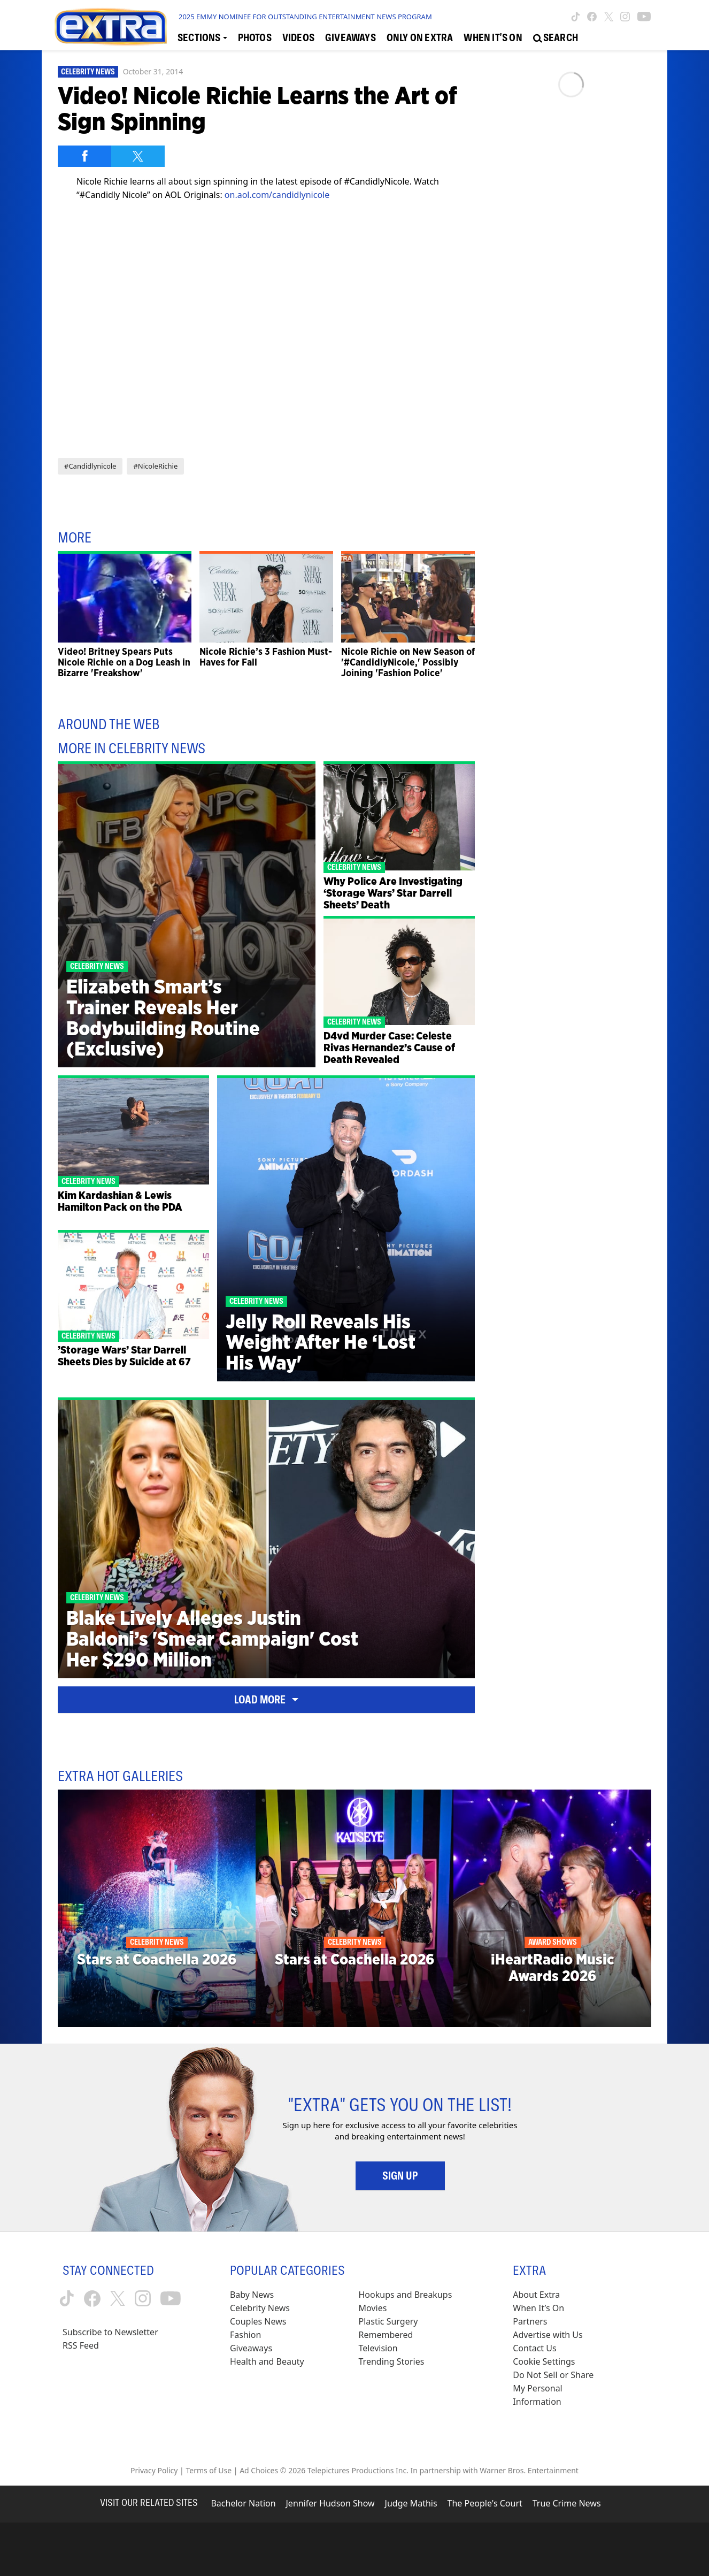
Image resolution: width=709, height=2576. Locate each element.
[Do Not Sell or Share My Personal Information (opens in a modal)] (560, 2388)
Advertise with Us (547, 2335)
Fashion (245, 2335)
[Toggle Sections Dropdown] (202, 38)
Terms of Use (209, 2470)
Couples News (258, 2321)
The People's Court (485, 2503)
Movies (373, 2308)
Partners (530, 2321)
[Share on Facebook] (84, 156)
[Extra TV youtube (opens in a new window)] (644, 16)
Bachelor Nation (243, 2503)
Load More (266, 1699)
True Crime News (567, 2503)
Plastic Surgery (388, 2321)
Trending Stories (392, 2361)
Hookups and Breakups (405, 2294)
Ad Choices (259, 2470)
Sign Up (400, 2175)
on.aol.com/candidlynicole (277, 195)
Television (378, 2348)
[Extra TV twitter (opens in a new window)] (608, 16)
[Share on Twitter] (138, 156)
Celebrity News (88, 71)
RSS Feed (81, 2345)
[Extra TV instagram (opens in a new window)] (625, 16)
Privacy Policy (154, 2470)
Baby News (252, 2294)
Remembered (386, 2335)
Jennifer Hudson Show (330, 2503)
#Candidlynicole (90, 466)
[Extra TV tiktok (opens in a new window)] (575, 16)
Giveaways (251, 2348)
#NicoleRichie (155, 466)
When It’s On (538, 2308)
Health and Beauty (267, 2361)
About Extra (536, 2294)
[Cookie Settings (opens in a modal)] (544, 2361)
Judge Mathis (411, 2503)
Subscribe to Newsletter (110, 2332)
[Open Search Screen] (555, 38)
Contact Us (534, 2348)
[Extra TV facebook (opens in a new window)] (592, 16)
